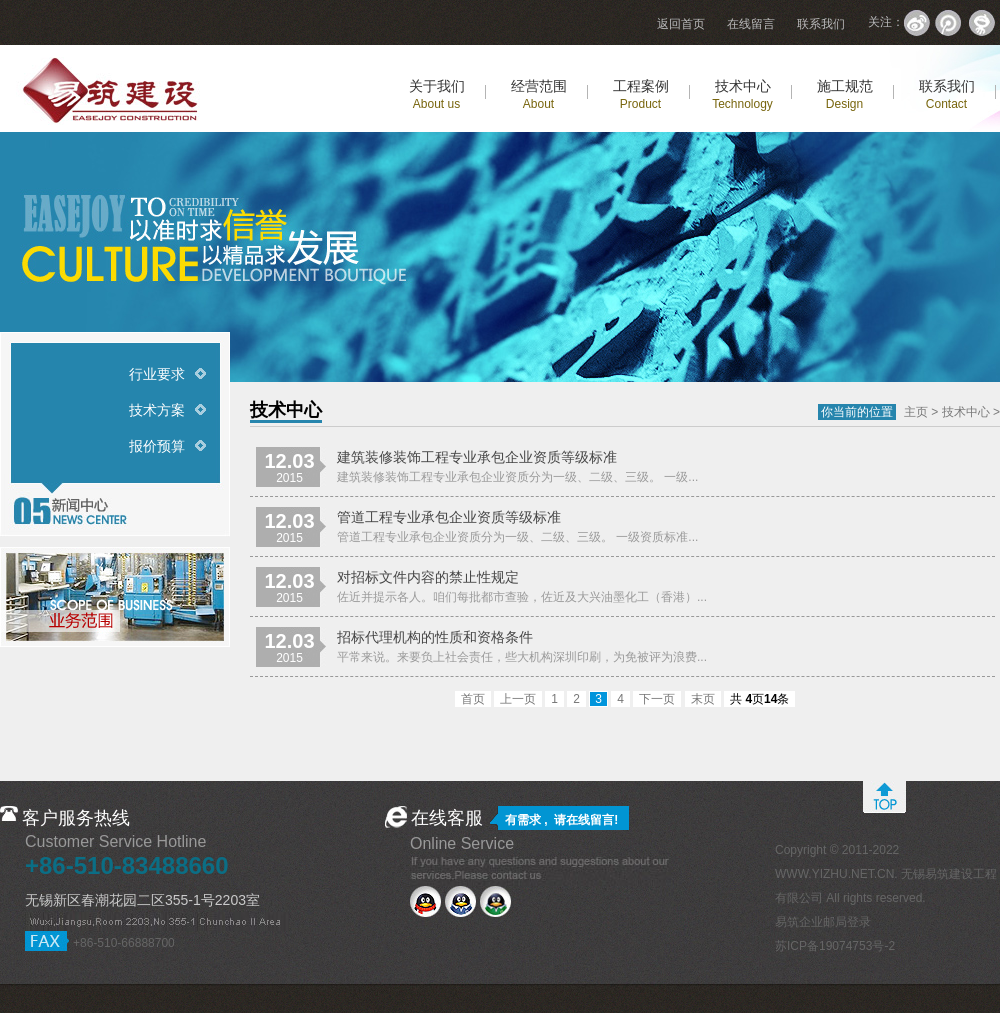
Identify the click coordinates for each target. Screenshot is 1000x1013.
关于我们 (437, 94)
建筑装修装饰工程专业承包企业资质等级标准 (477, 457)
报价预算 (157, 446)
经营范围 (539, 94)
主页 (916, 412)
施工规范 (845, 94)
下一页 (657, 699)
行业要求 (157, 374)
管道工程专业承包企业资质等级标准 (449, 517)
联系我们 (821, 24)
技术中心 (742, 94)
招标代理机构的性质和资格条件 (435, 637)
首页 (473, 699)
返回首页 (681, 24)
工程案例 (641, 94)
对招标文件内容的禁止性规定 (428, 577)
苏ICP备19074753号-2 (835, 946)
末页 (703, 699)
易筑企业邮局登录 (823, 922)
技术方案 (157, 410)
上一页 (518, 699)
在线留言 (751, 24)
